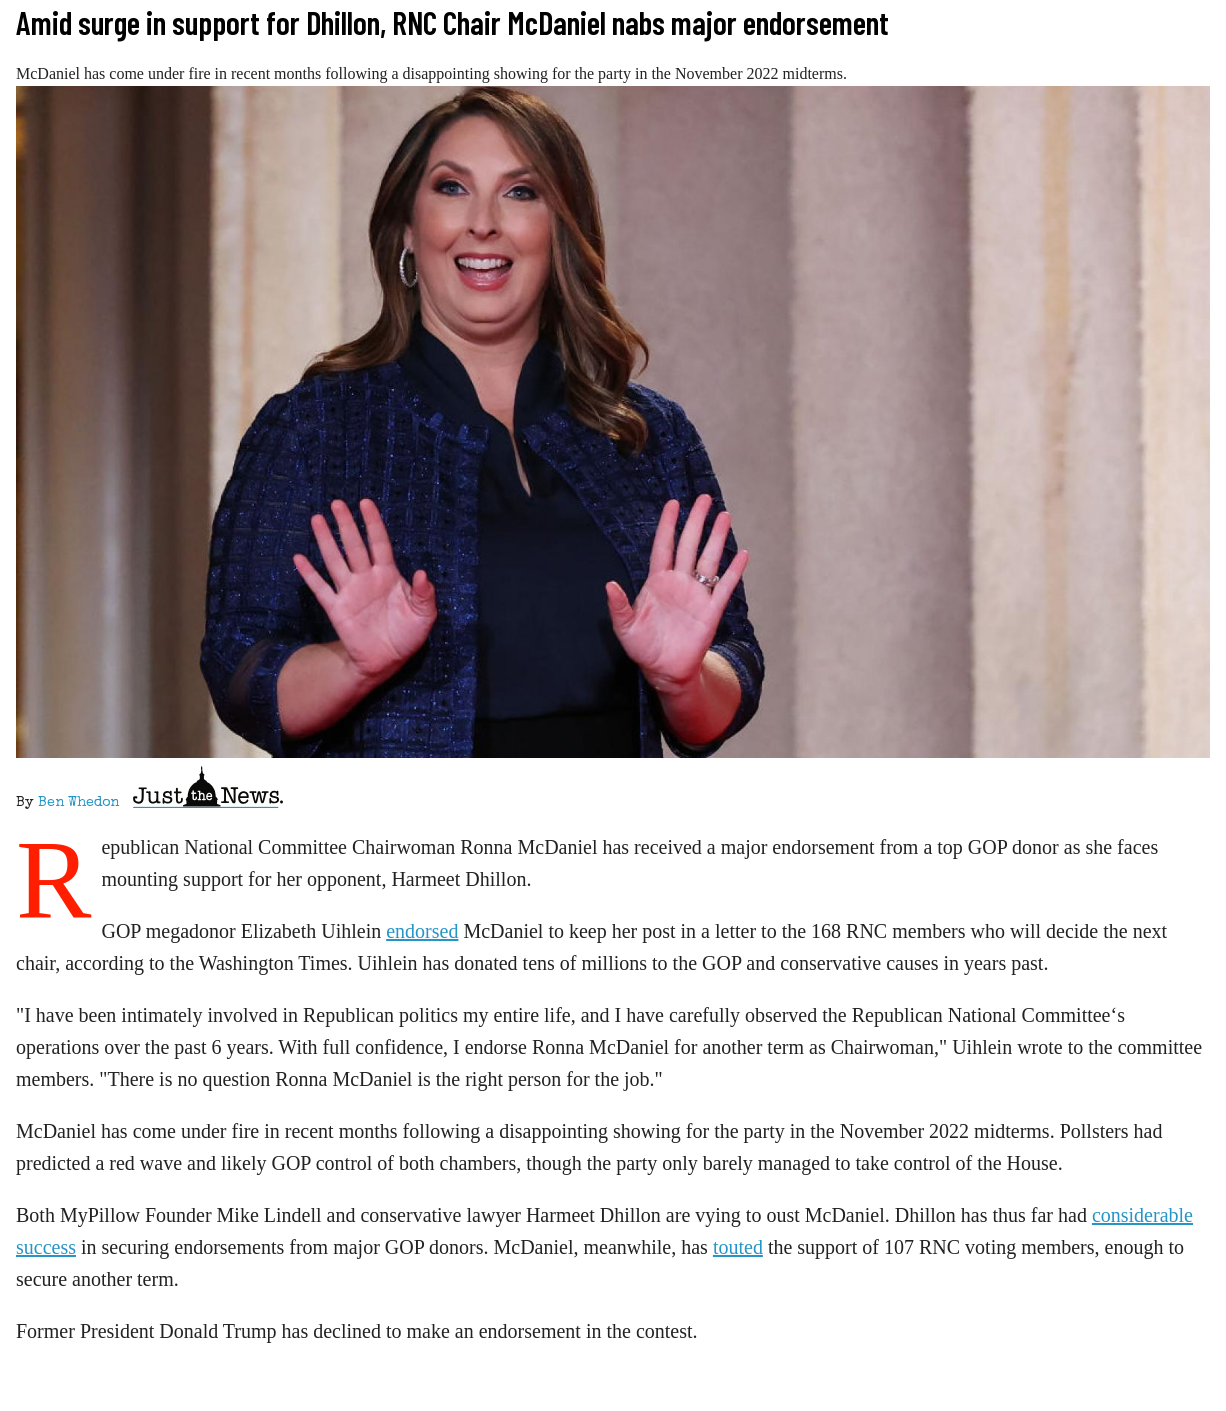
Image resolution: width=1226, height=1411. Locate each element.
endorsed (422, 931)
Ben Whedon (78, 803)
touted (738, 1247)
